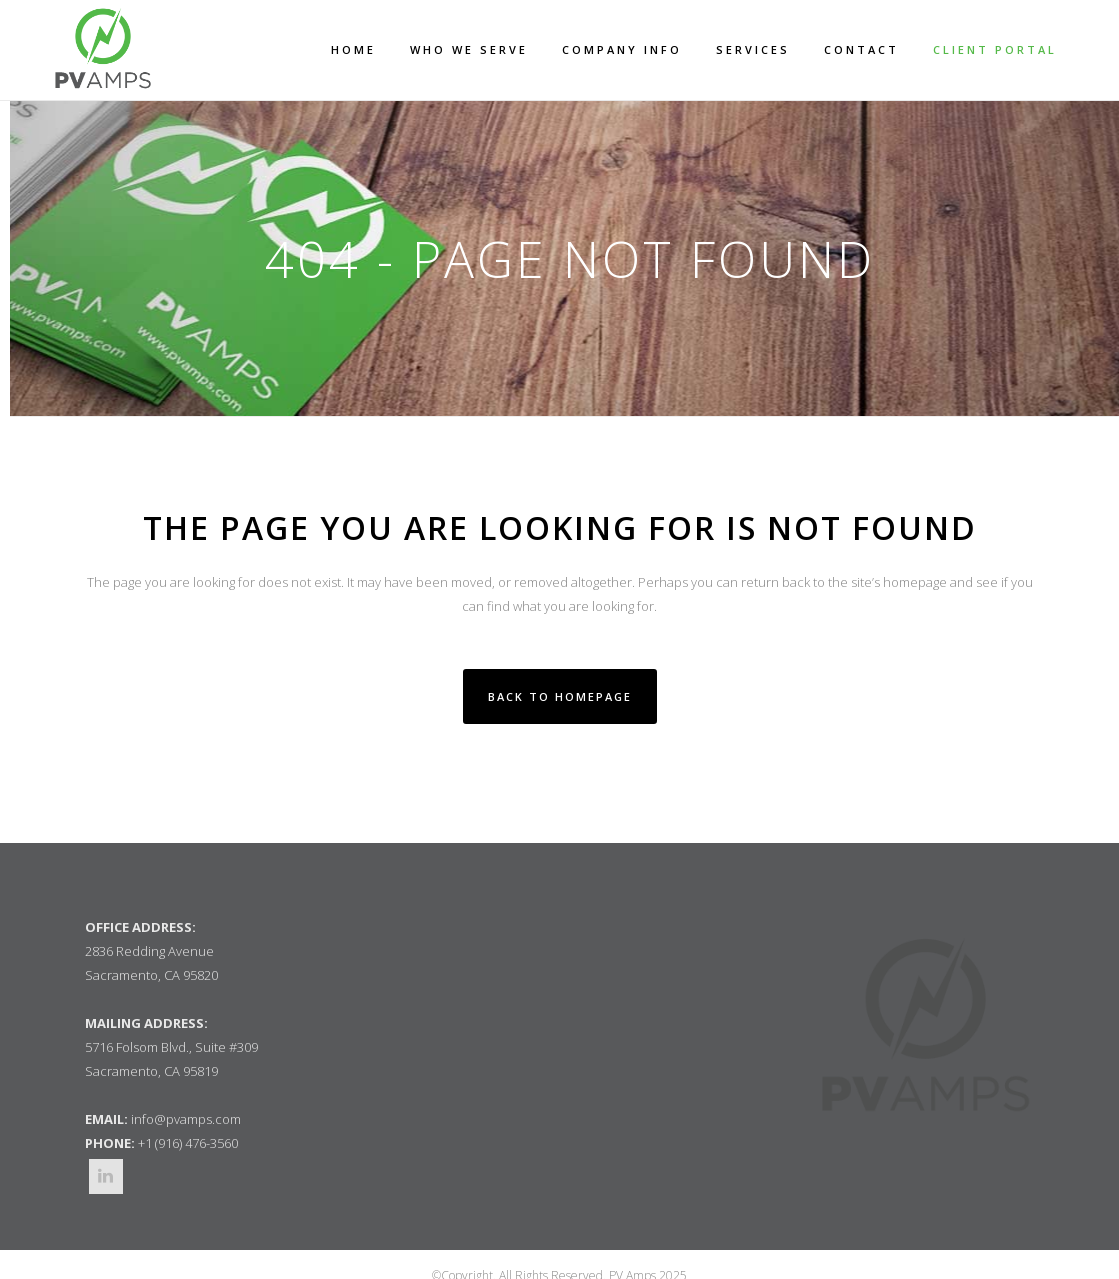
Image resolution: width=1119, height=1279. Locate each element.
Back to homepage (560, 696)
